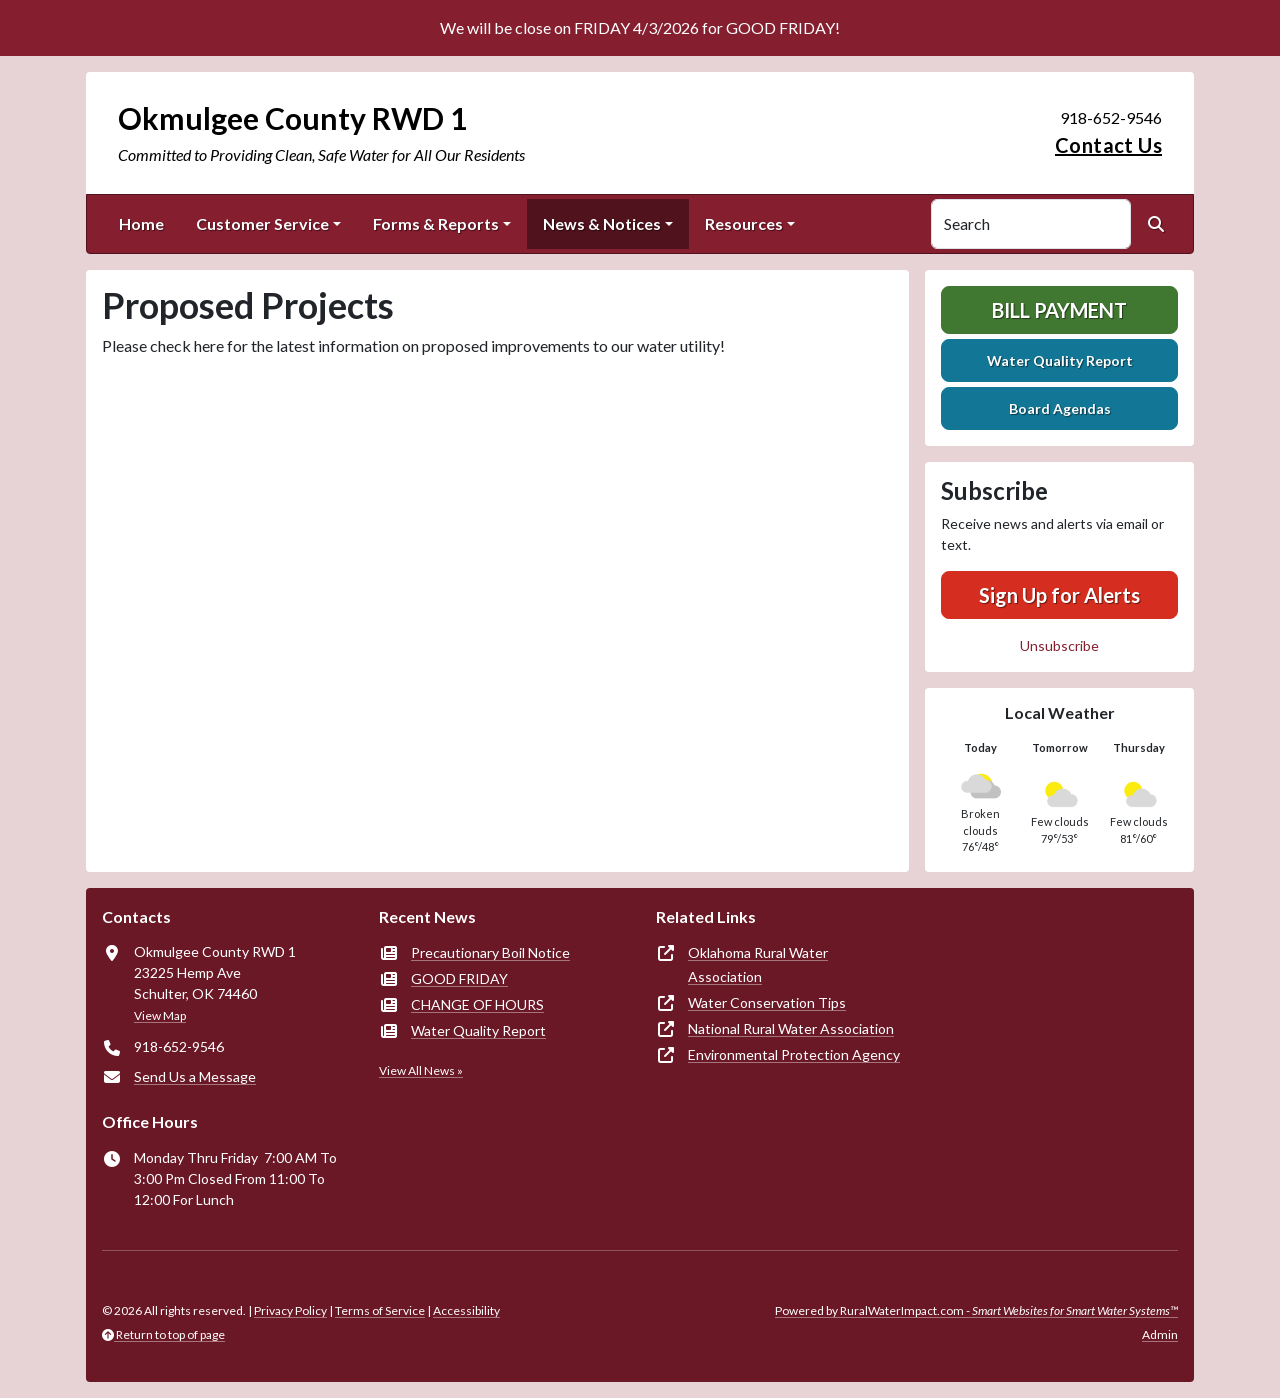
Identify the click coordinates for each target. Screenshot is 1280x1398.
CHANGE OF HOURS (477, 1004)
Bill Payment (1059, 310)
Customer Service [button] (262, 223)
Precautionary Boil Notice (490, 952)
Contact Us (1108, 145)
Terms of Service (380, 1310)
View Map (160, 1015)
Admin (1160, 1334)
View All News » (421, 1070)
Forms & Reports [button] (436, 223)
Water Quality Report (1060, 360)
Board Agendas (1060, 408)
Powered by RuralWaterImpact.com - (976, 1310)
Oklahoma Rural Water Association (758, 964)
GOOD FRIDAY (459, 978)
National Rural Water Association (791, 1028)
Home (141, 223)
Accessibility (466, 1310)
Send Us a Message (195, 1076)
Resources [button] (744, 223)
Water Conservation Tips (767, 1002)
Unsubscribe (1059, 645)
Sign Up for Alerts (1059, 595)
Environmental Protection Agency (794, 1054)
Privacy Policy (290, 1310)
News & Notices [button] (602, 223)
